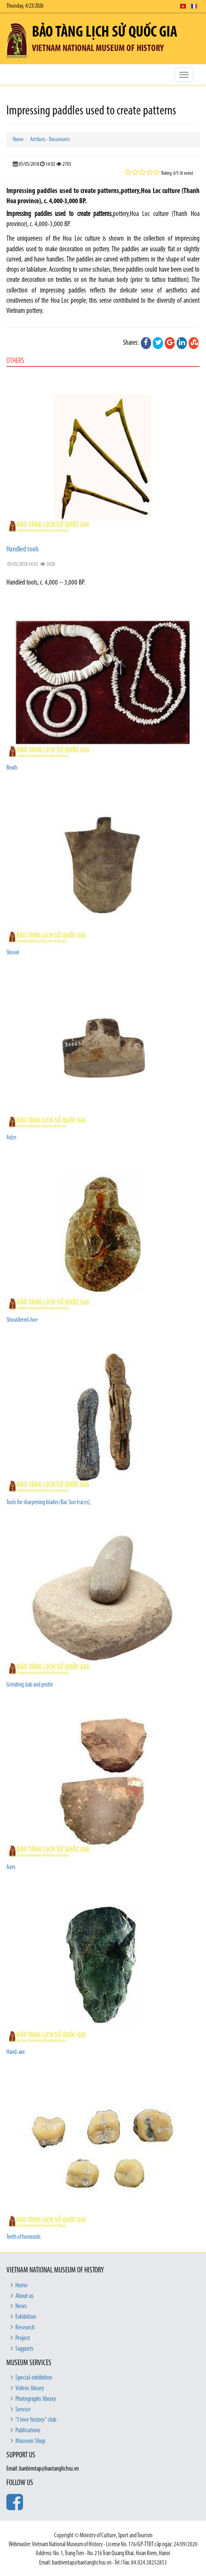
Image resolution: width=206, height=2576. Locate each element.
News (21, 2306)
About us (24, 2296)
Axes (10, 1867)
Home (18, 139)
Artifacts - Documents (50, 139)
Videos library (29, 2388)
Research (24, 2327)
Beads (11, 768)
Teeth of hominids (23, 2237)
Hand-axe (15, 2052)
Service (23, 2409)
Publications (27, 2430)
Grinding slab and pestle (29, 1685)
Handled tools (22, 549)
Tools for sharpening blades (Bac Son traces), (48, 1503)
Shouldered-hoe (21, 1320)
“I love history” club (35, 2420)
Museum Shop (30, 2441)
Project (22, 2338)
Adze (11, 1138)
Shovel (12, 953)
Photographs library (35, 2399)
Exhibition (25, 2317)
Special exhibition (33, 2377)
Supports (24, 2349)
